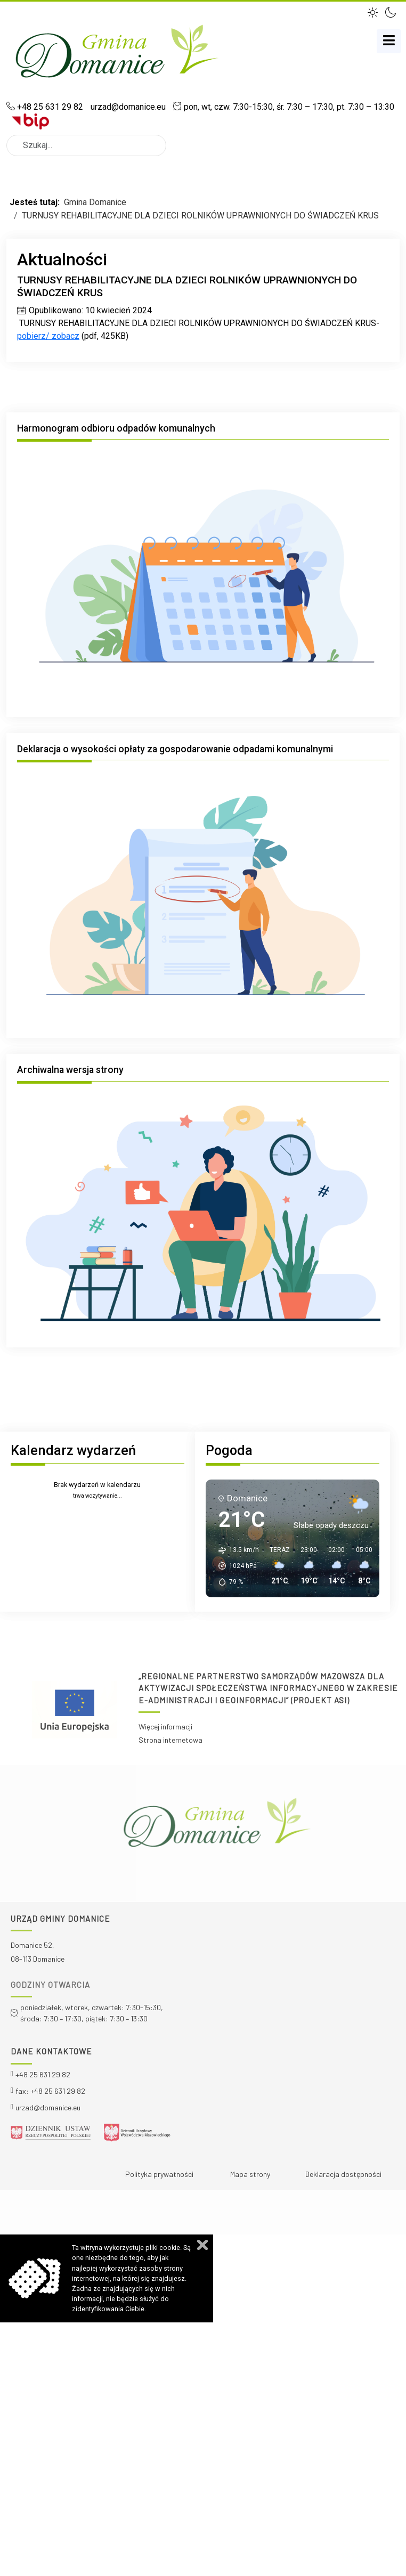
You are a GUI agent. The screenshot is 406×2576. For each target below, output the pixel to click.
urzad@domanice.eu (127, 107)
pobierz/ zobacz (48, 336)
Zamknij (202, 2245)
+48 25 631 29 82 (50, 107)
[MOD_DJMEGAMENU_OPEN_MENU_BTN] (389, 41)
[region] (203, 1710)
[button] (374, 11)
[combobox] (86, 145)
